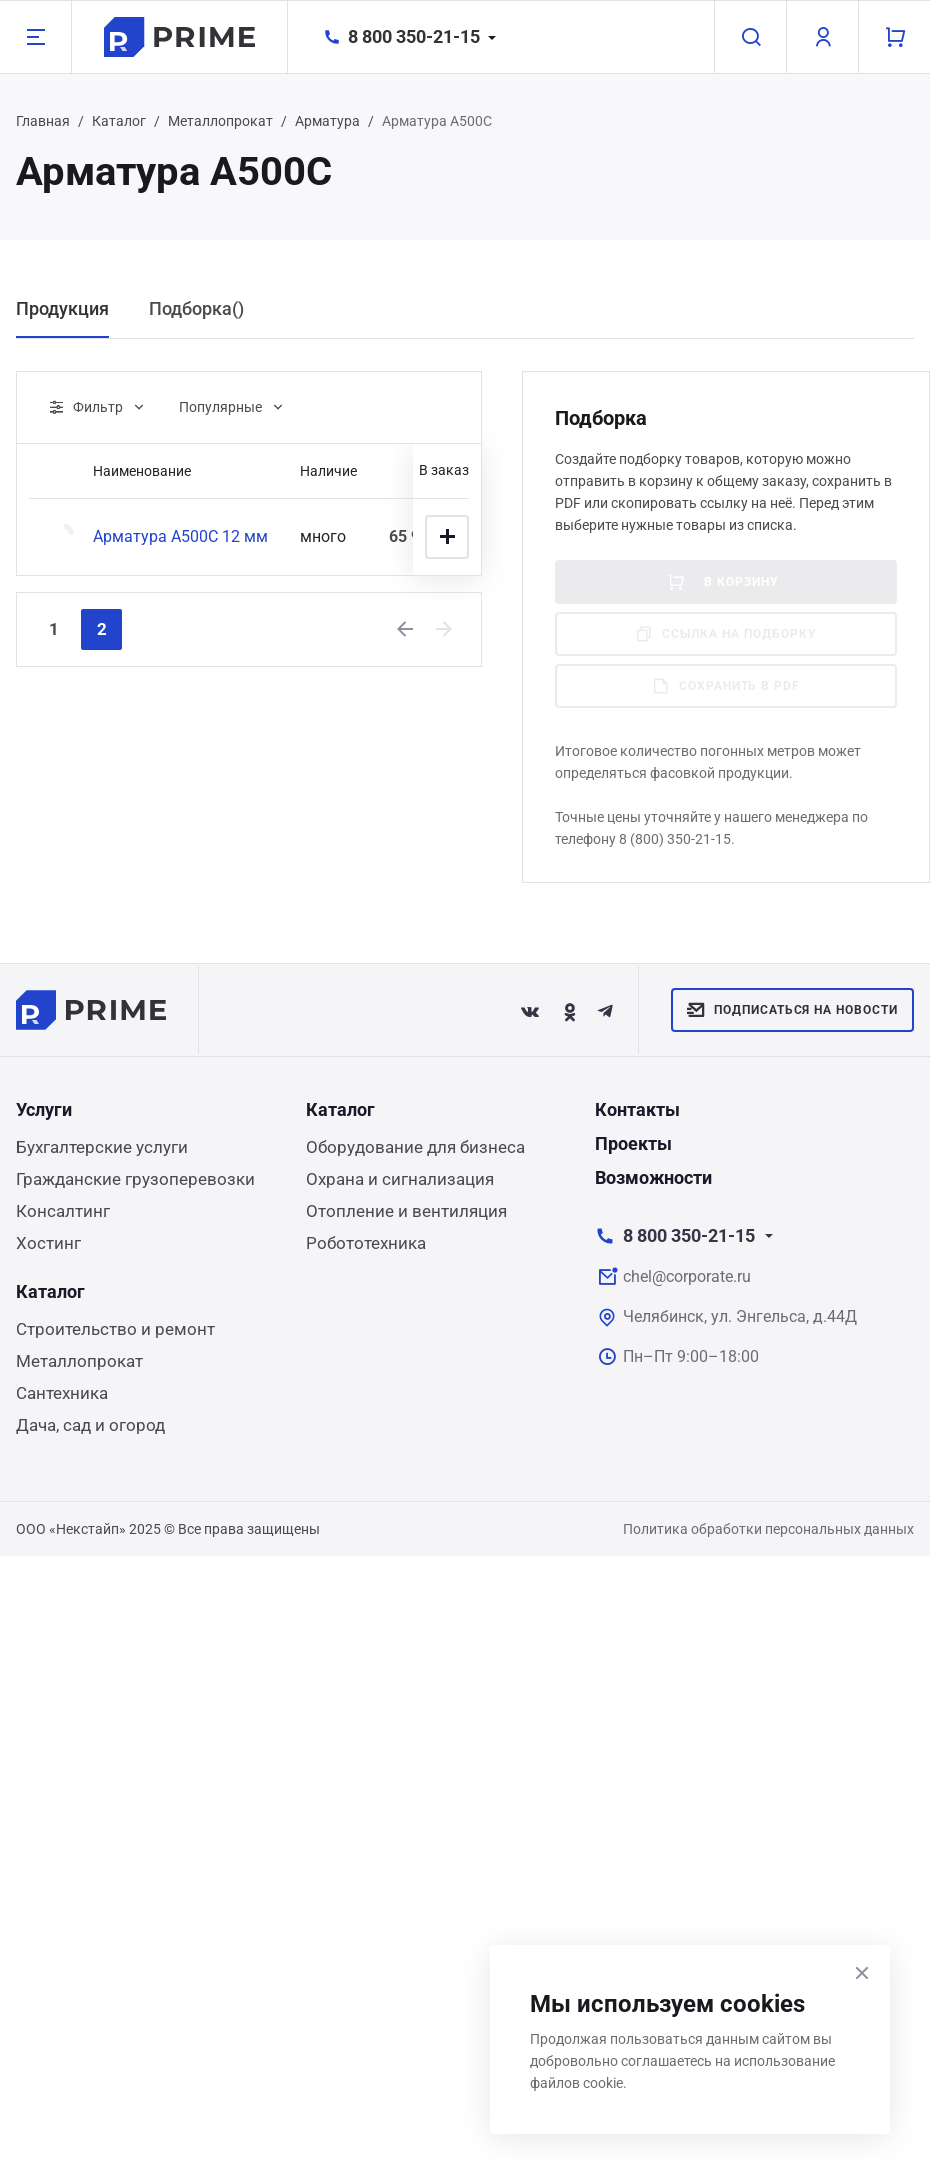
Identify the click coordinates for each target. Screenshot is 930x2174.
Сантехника (62, 1393)
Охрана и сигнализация (400, 1179)
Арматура (327, 121)
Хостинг (48, 1243)
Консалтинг (63, 1211)
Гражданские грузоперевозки (135, 1179)
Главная (43, 121)
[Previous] (406, 629)
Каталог (119, 121)
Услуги (44, 1109)
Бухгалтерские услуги (102, 1147)
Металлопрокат (220, 121)
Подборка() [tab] (196, 308)
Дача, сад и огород (90, 1425)
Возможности (653, 1177)
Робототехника (366, 1243)
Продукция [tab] (62, 308)
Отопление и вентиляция (406, 1211)
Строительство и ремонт (115, 1329)
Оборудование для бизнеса (415, 1147)
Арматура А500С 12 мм (180, 536)
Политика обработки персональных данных (768, 1529)
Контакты (637, 1109)
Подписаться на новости (792, 1010)
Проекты (633, 1143)
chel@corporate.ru (687, 1276)
